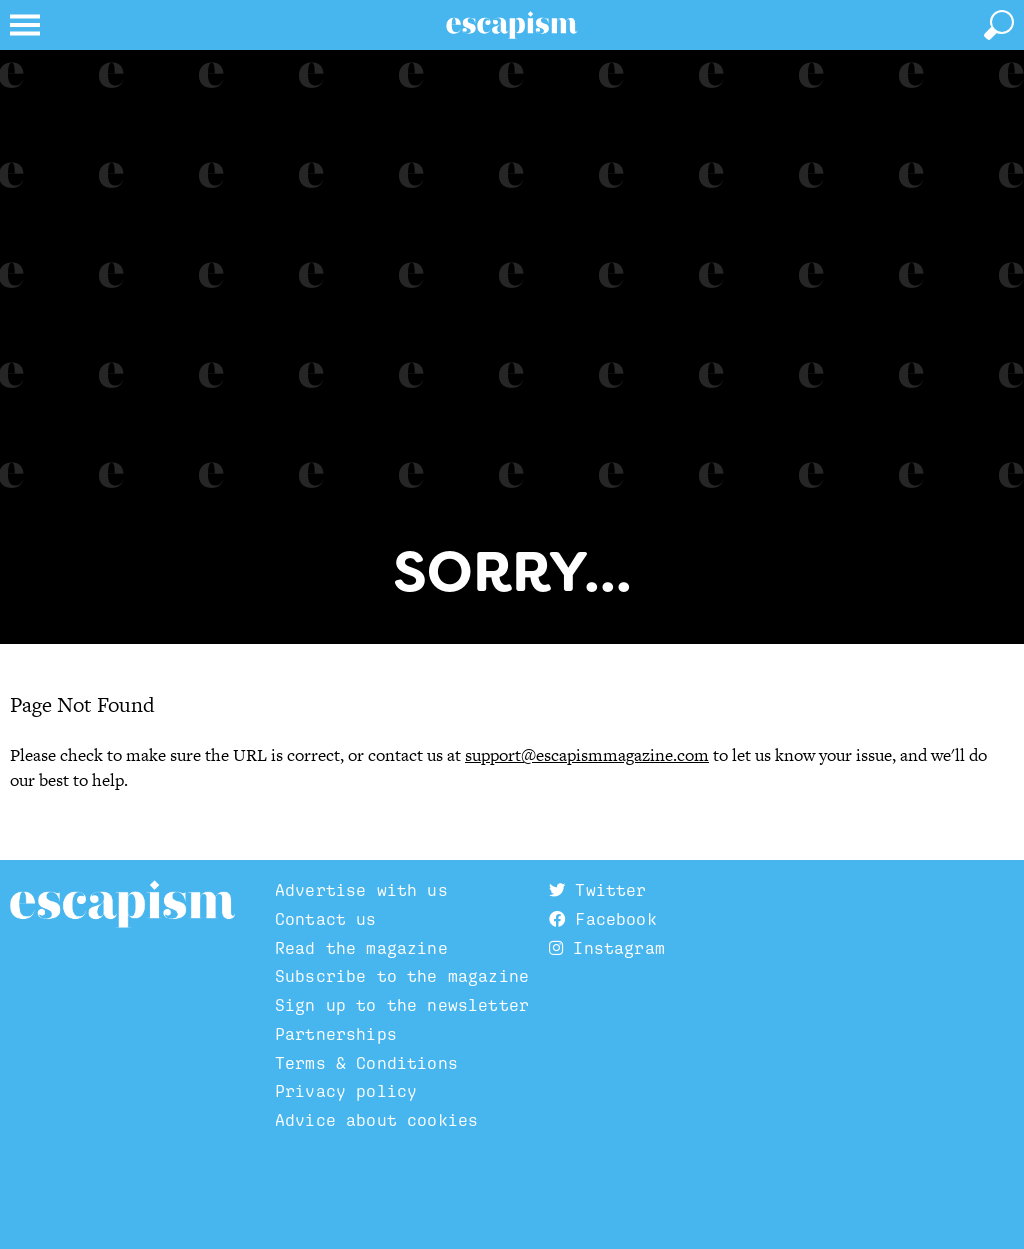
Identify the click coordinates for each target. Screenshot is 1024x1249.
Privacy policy (346, 1091)
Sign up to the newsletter (402, 1005)
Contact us (326, 919)
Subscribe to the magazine (402, 976)
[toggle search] (999, 25)
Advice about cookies (376, 1120)
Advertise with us (361, 890)
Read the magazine (361, 948)
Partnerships (336, 1034)
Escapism (122, 905)
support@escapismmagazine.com (587, 755)
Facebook (603, 919)
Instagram (607, 948)
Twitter (597, 890)
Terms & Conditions (366, 1063)
